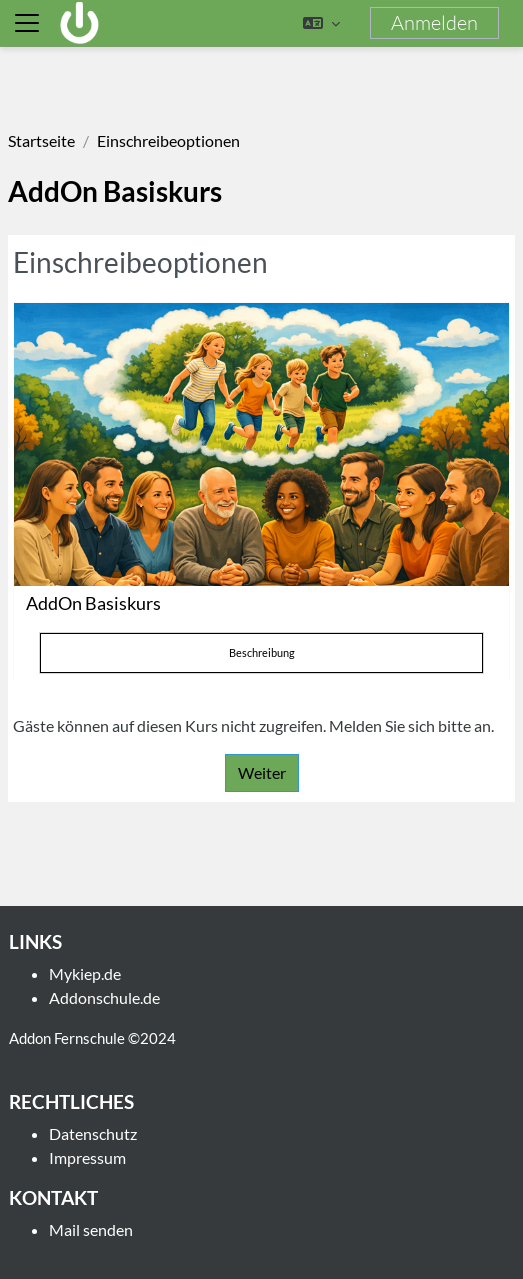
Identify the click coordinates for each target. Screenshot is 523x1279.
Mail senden (91, 1229)
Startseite (41, 140)
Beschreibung (262, 652)
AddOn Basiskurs (93, 603)
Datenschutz (93, 1133)
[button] (321, 23)
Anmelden (434, 22)
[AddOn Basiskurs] (261, 444)
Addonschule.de (104, 997)
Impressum (87, 1157)
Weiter (262, 772)
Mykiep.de (85, 973)
